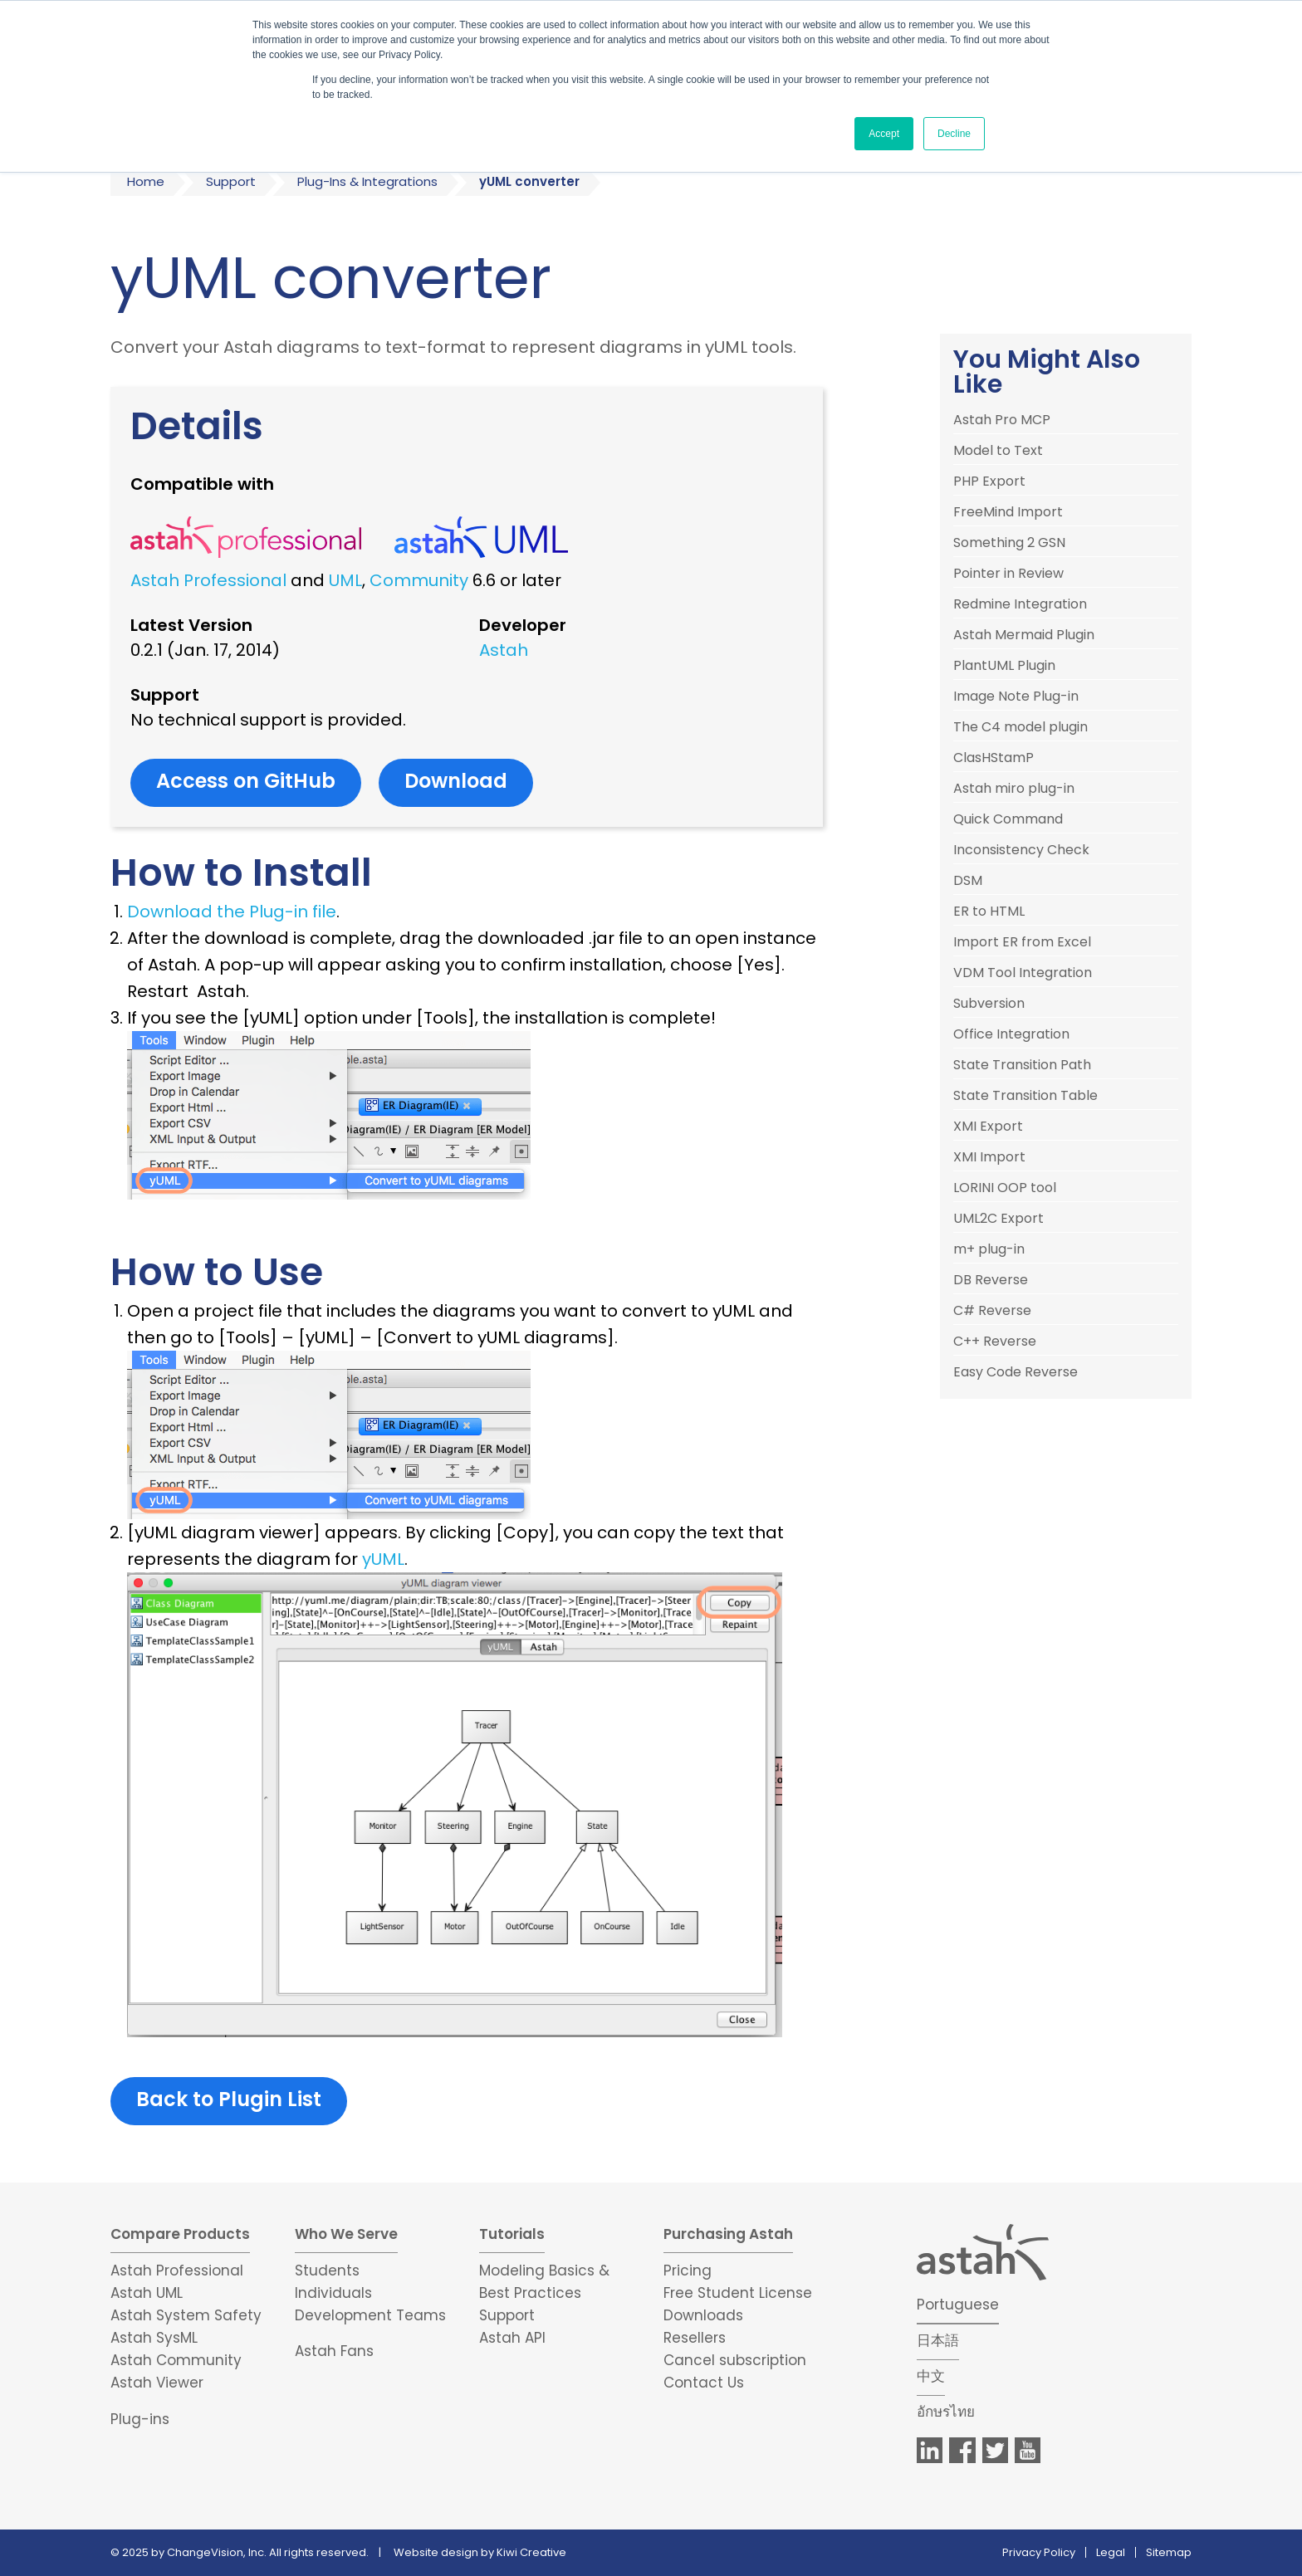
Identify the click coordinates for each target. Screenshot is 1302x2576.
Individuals (333, 2293)
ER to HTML (989, 911)
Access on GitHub (245, 780)
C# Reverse (992, 1310)
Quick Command (1008, 819)
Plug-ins (139, 2419)
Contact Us (703, 2383)
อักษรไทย (946, 2412)
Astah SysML (154, 2338)
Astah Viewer (156, 2383)
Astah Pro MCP (1001, 420)
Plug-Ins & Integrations (367, 181)
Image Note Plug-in (1016, 696)
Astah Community (176, 2360)
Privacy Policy (1038, 2552)
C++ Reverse (994, 1341)
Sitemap (1169, 2552)
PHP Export (989, 481)
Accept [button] (884, 133)
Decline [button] (954, 133)
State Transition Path (1022, 1065)
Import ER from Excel (1022, 942)
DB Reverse (990, 1280)
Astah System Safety (186, 2315)
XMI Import (989, 1157)
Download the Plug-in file (231, 911)
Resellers (694, 2338)
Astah (503, 650)
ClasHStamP (993, 758)
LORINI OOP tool (1004, 1188)
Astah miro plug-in (1013, 788)
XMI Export (988, 1126)
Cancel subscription (734, 2360)
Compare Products (180, 2234)
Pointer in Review (1008, 573)
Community (419, 580)
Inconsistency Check (1021, 850)
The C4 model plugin (1020, 727)
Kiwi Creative (531, 2552)
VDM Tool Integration (1022, 973)
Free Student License (737, 2293)
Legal (1110, 2552)
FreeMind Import (1008, 512)
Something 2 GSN (1009, 543)
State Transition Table (1025, 1095)
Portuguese (958, 2304)
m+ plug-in (989, 1249)
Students (327, 2270)
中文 (931, 2376)
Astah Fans (334, 2351)
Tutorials (512, 2234)
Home (145, 181)
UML (345, 580)
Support (231, 181)
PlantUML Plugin (1004, 665)
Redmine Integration (1020, 604)
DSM (967, 880)
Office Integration (1011, 1034)
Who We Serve (346, 2234)
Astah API (512, 2338)
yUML (383, 1559)
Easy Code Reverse (1015, 1372)
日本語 (938, 2340)
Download (455, 780)
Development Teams (370, 2315)
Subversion (989, 1003)
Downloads (703, 2315)
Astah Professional (208, 580)
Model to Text (998, 450)
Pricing (687, 2270)
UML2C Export (998, 1218)
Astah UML (146, 2293)
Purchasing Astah (728, 2234)
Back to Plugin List (228, 2099)
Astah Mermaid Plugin (1023, 635)
